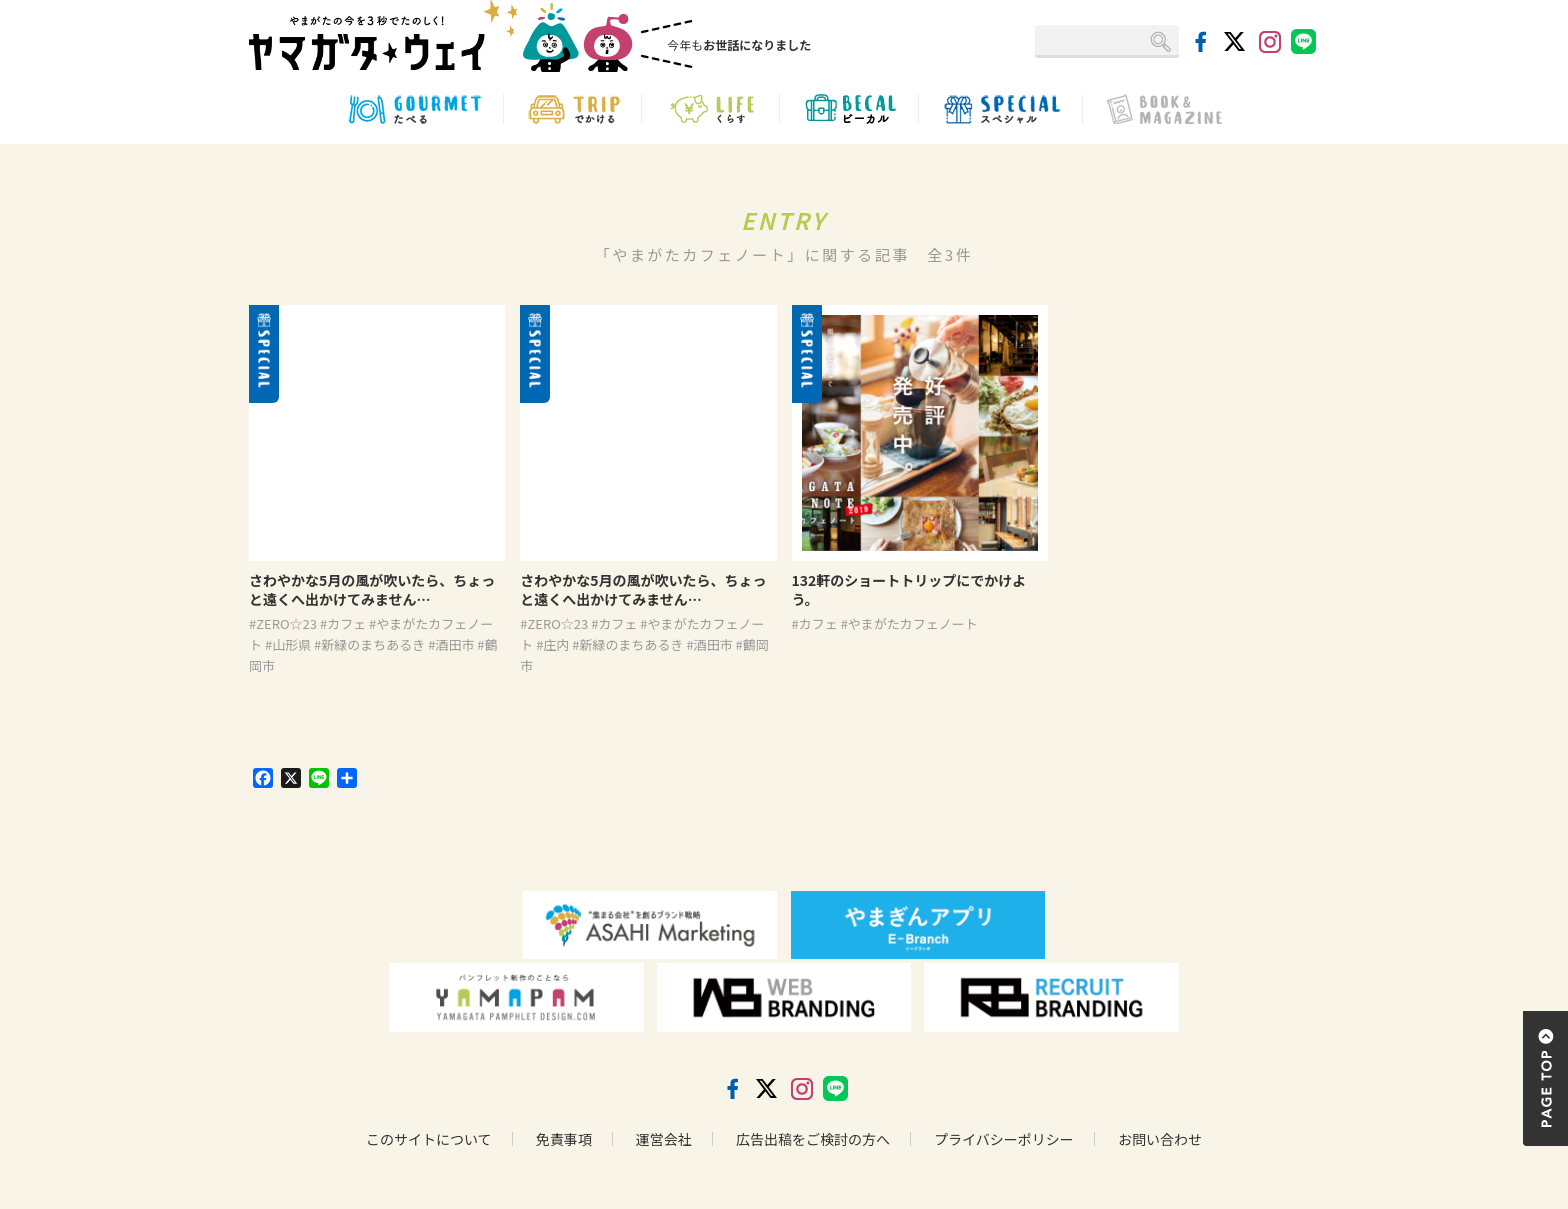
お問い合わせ (1160, 1139)
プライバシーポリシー (1004, 1139)
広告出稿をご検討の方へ (813, 1139)
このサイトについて (429, 1139)
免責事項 (564, 1139)
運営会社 (664, 1139)
